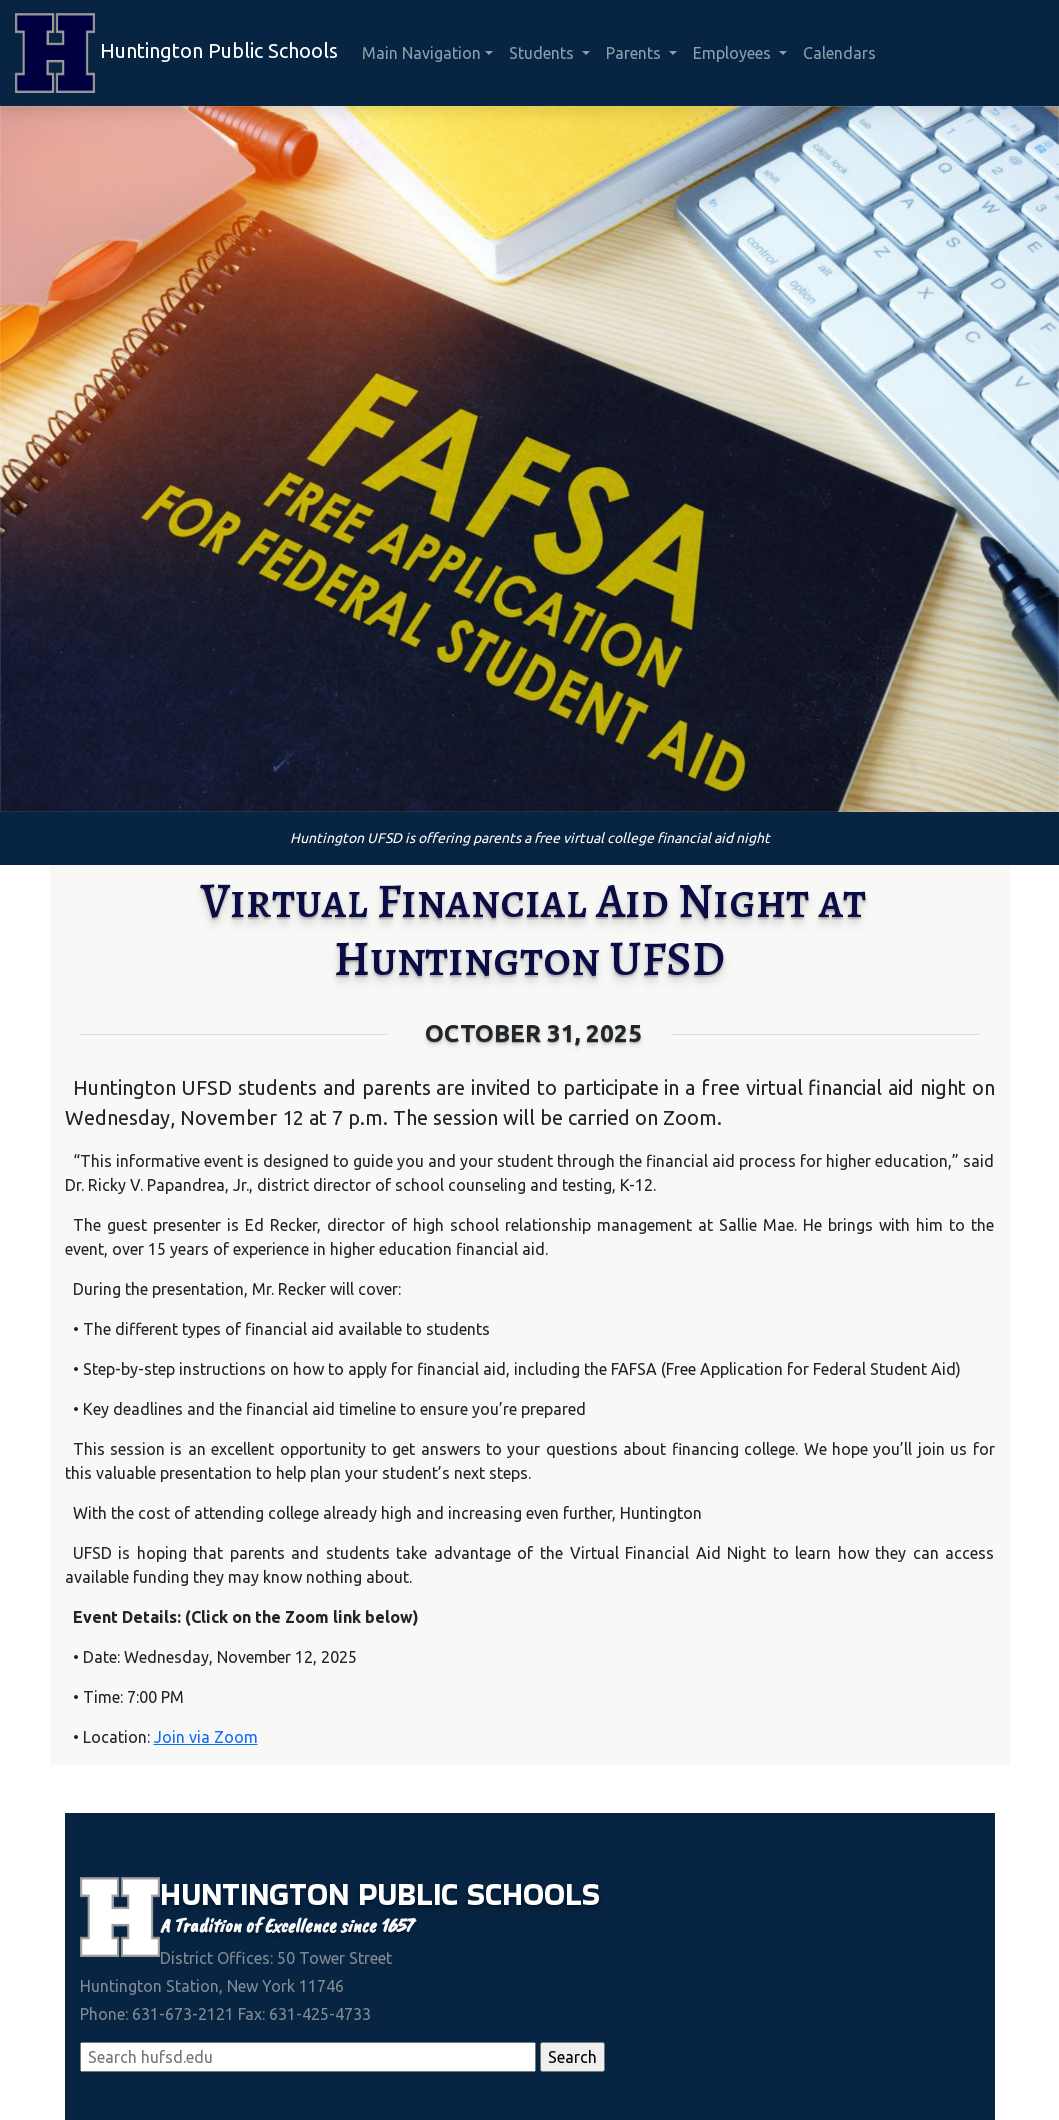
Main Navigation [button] (421, 53)
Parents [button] (635, 53)
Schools (533, 1894)
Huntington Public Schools (176, 53)
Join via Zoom (206, 1737)
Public (412, 1894)
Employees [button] (734, 53)
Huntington (259, 1894)
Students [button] (543, 53)
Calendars (839, 53)
